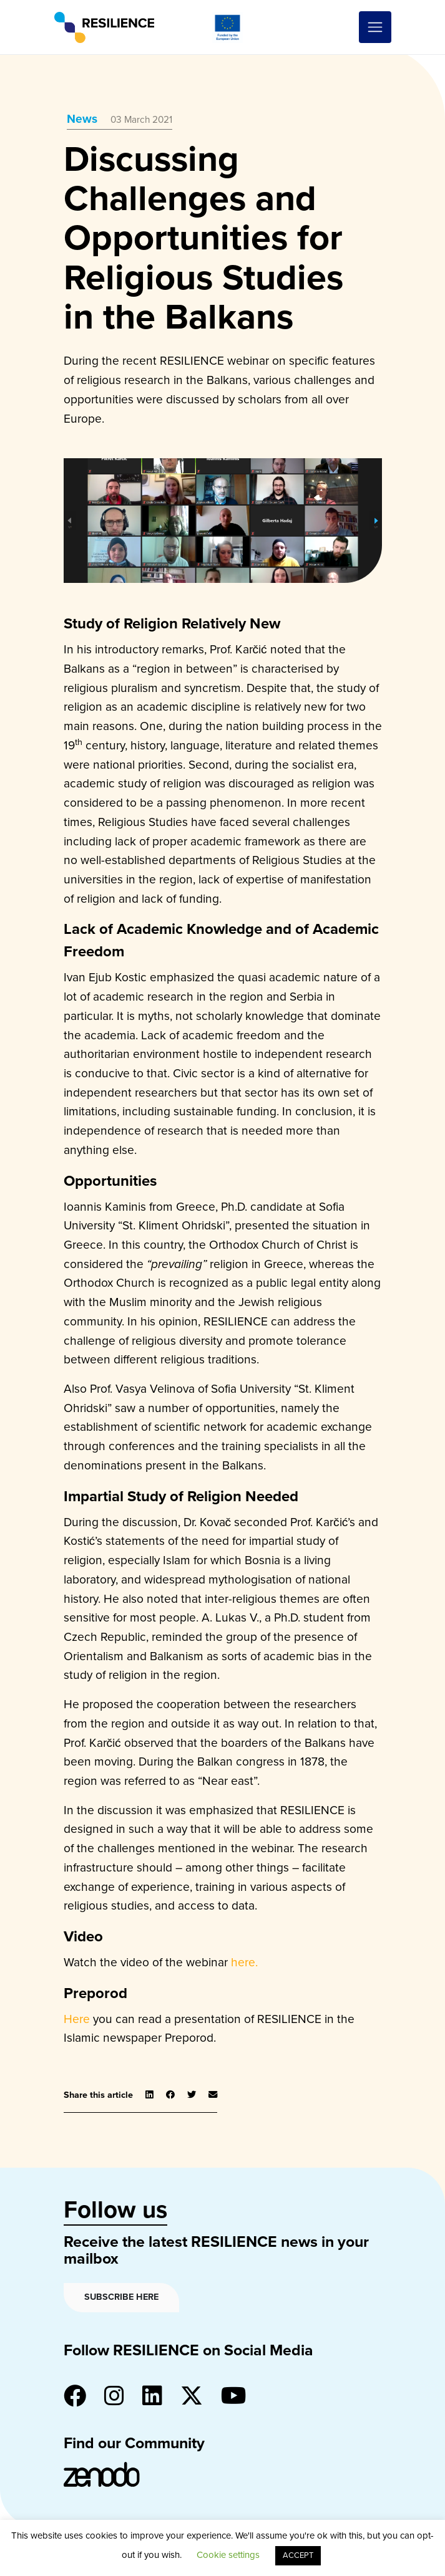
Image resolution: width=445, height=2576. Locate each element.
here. (244, 1962)
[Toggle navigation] (375, 27)
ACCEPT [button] (298, 2555)
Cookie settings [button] (228, 2554)
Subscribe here (121, 2297)
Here (77, 2019)
